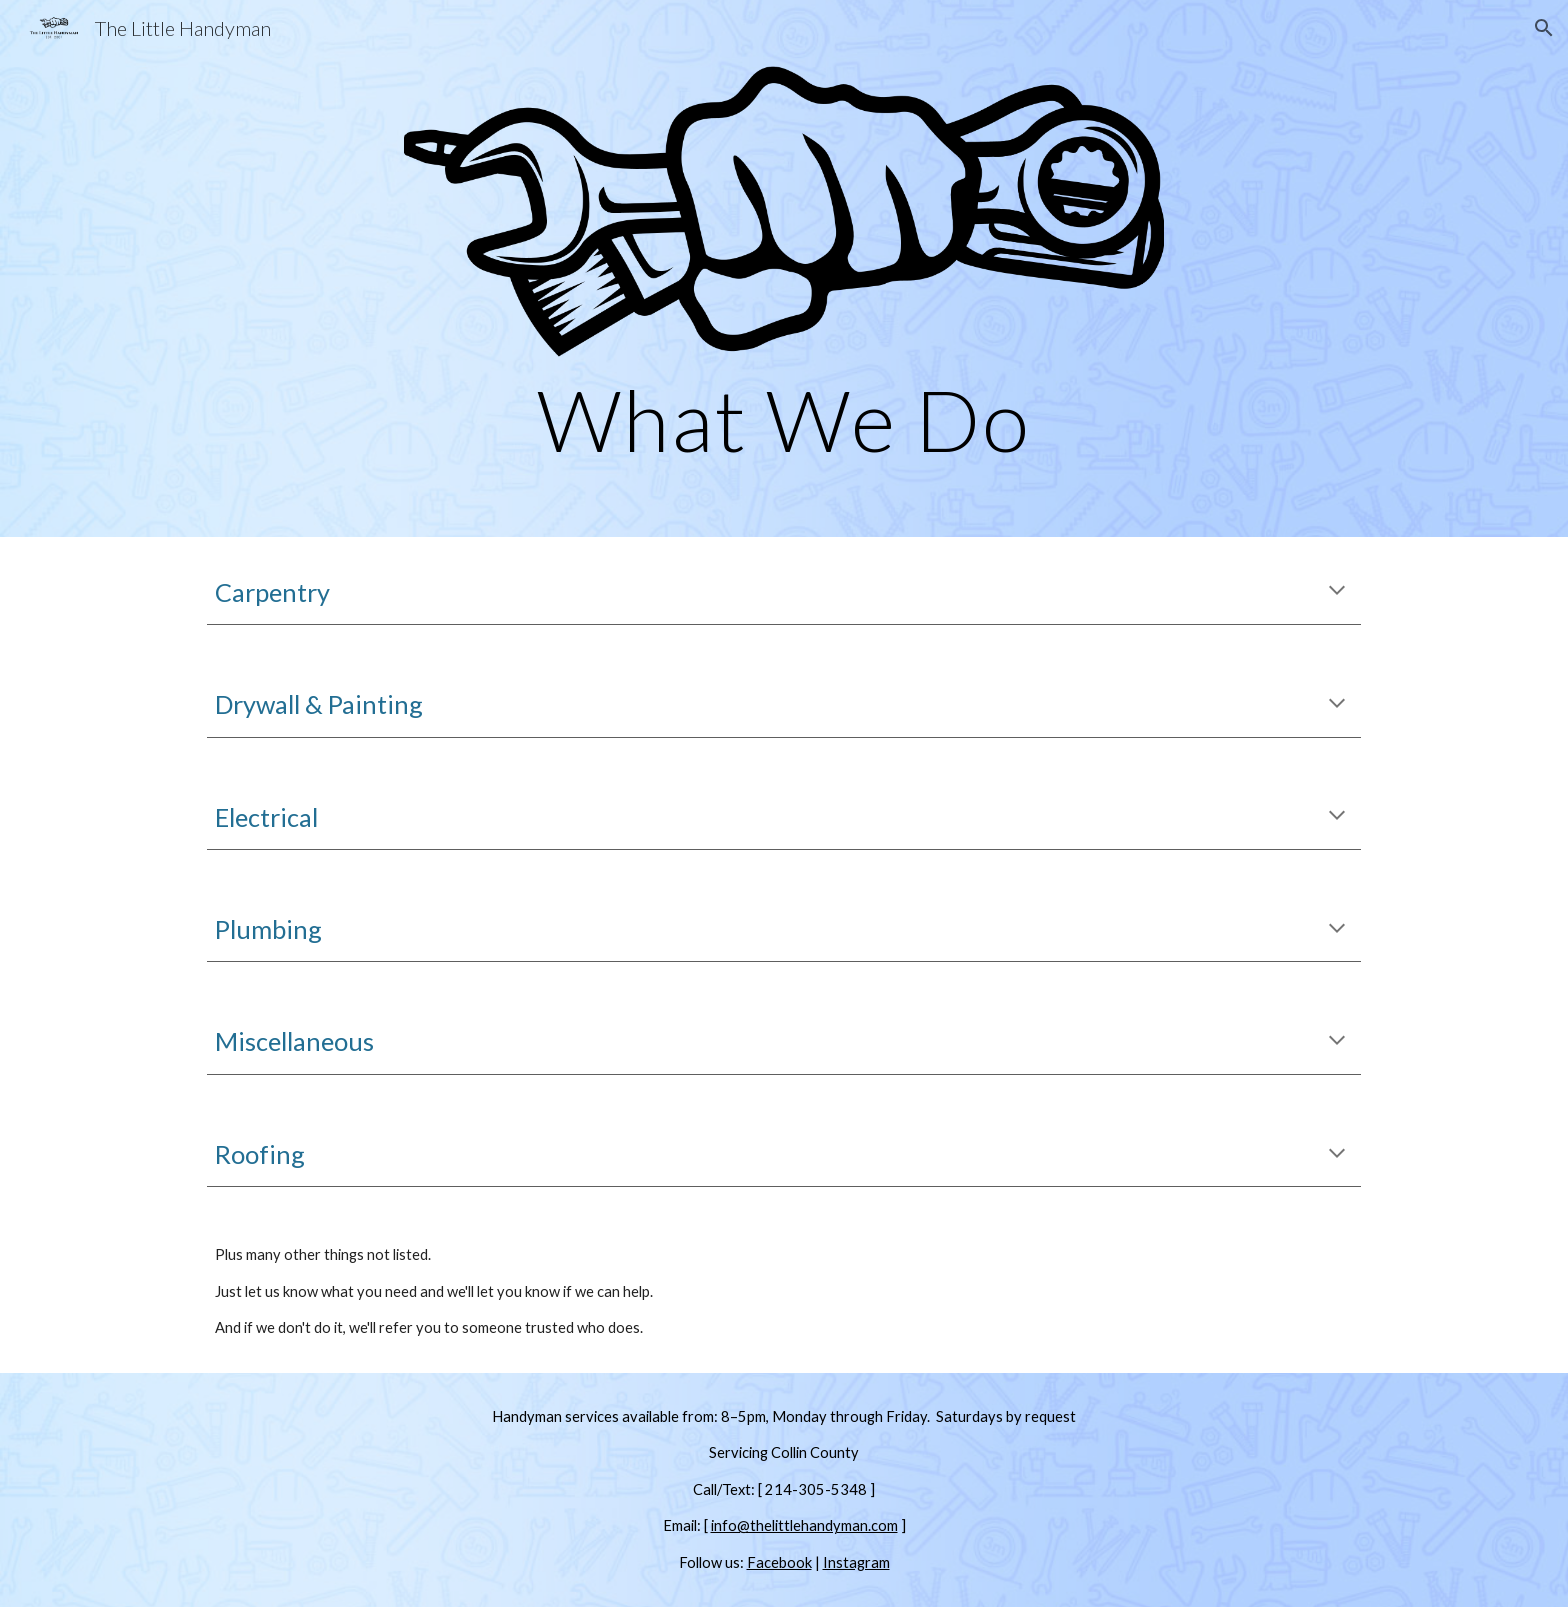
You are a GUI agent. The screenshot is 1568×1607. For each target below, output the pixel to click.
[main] (784, 419)
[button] (1544, 28)
